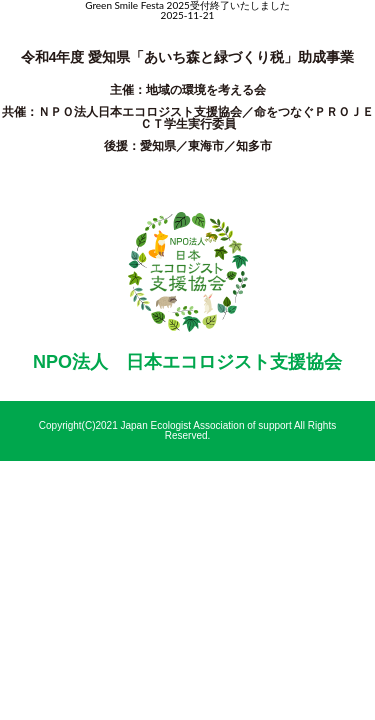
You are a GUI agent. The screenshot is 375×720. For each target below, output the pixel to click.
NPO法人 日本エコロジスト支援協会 (187, 362)
